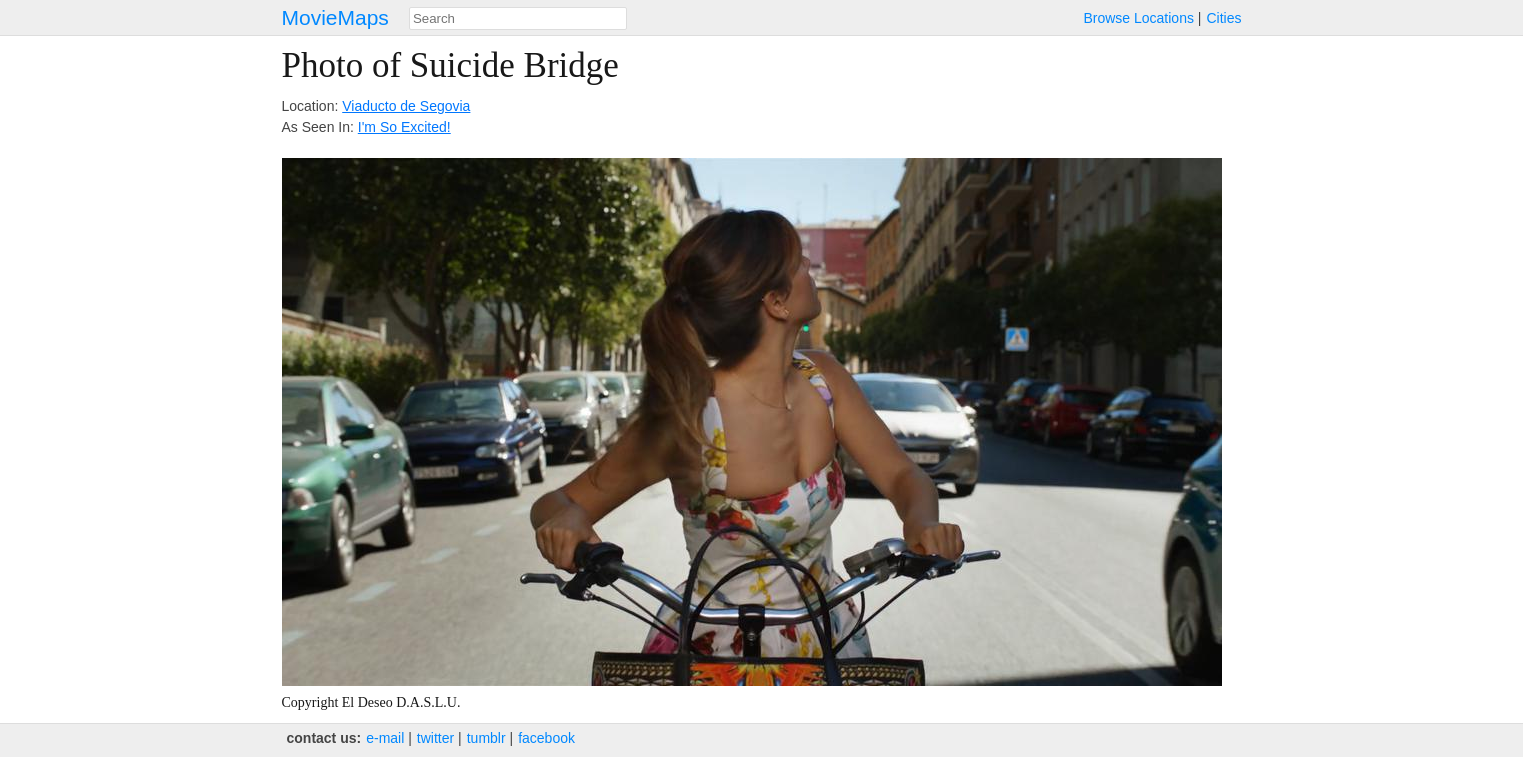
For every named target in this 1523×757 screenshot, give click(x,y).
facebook (546, 738)
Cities (1223, 18)
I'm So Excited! (404, 127)
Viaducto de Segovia (406, 106)
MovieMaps (335, 17)
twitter (435, 738)
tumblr (486, 738)
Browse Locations (1138, 18)
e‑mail (385, 738)
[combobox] (518, 18)
